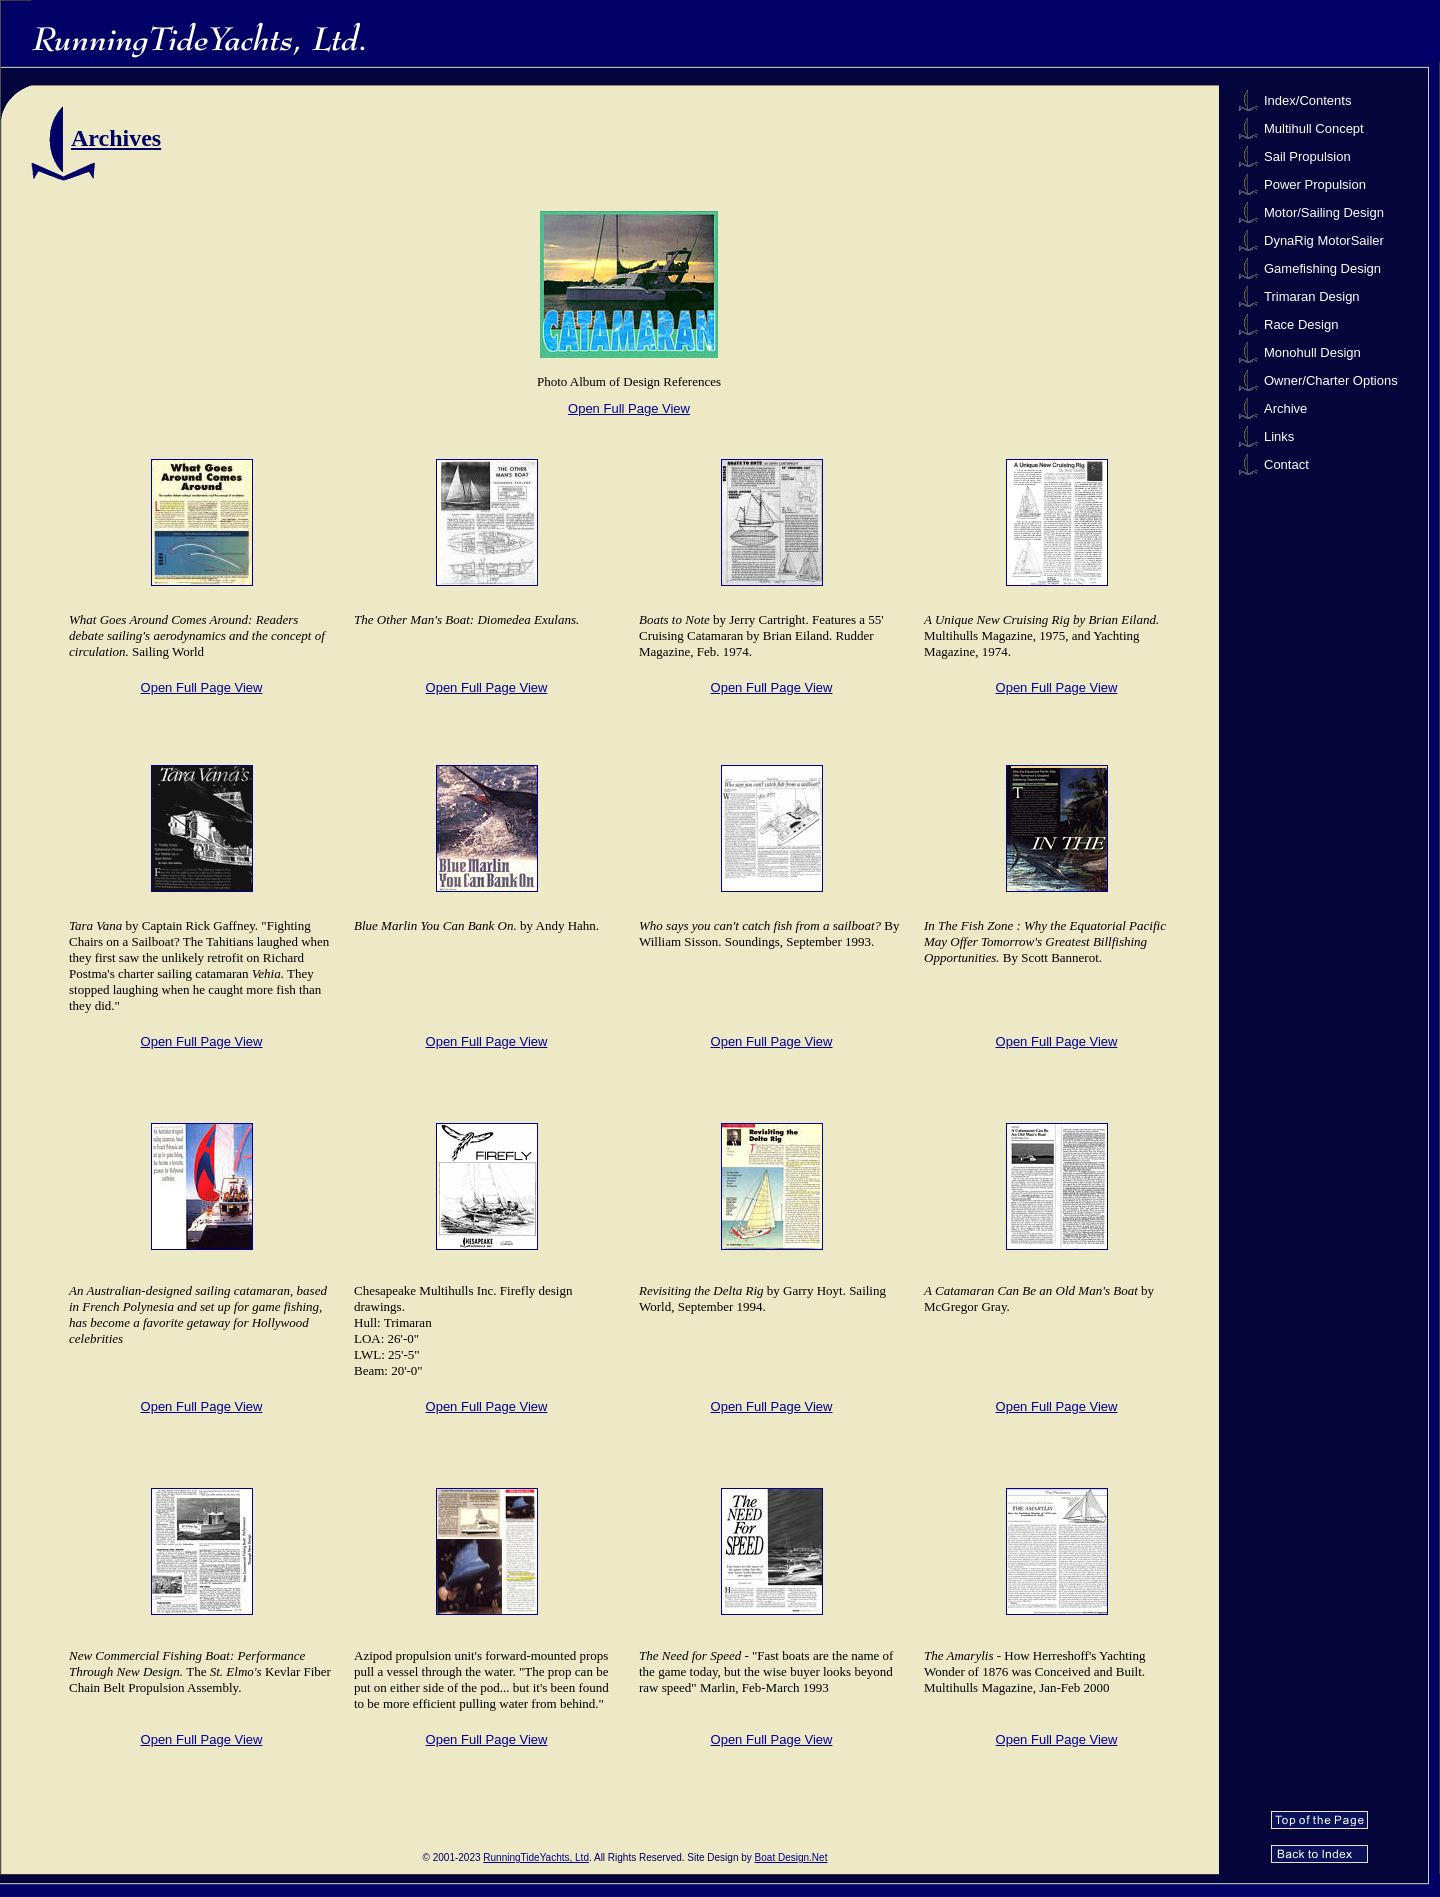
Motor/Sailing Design (1324, 212)
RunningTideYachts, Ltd (536, 1857)
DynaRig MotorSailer (1324, 240)
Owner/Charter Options (1331, 380)
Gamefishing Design (1322, 268)
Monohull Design (1312, 352)
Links (1279, 436)
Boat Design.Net (791, 1857)
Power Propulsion (1315, 184)
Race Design (1301, 324)
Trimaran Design (1312, 296)
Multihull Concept (1314, 128)
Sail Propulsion (1307, 156)
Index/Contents (1307, 100)
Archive (1285, 408)
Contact (1286, 464)
